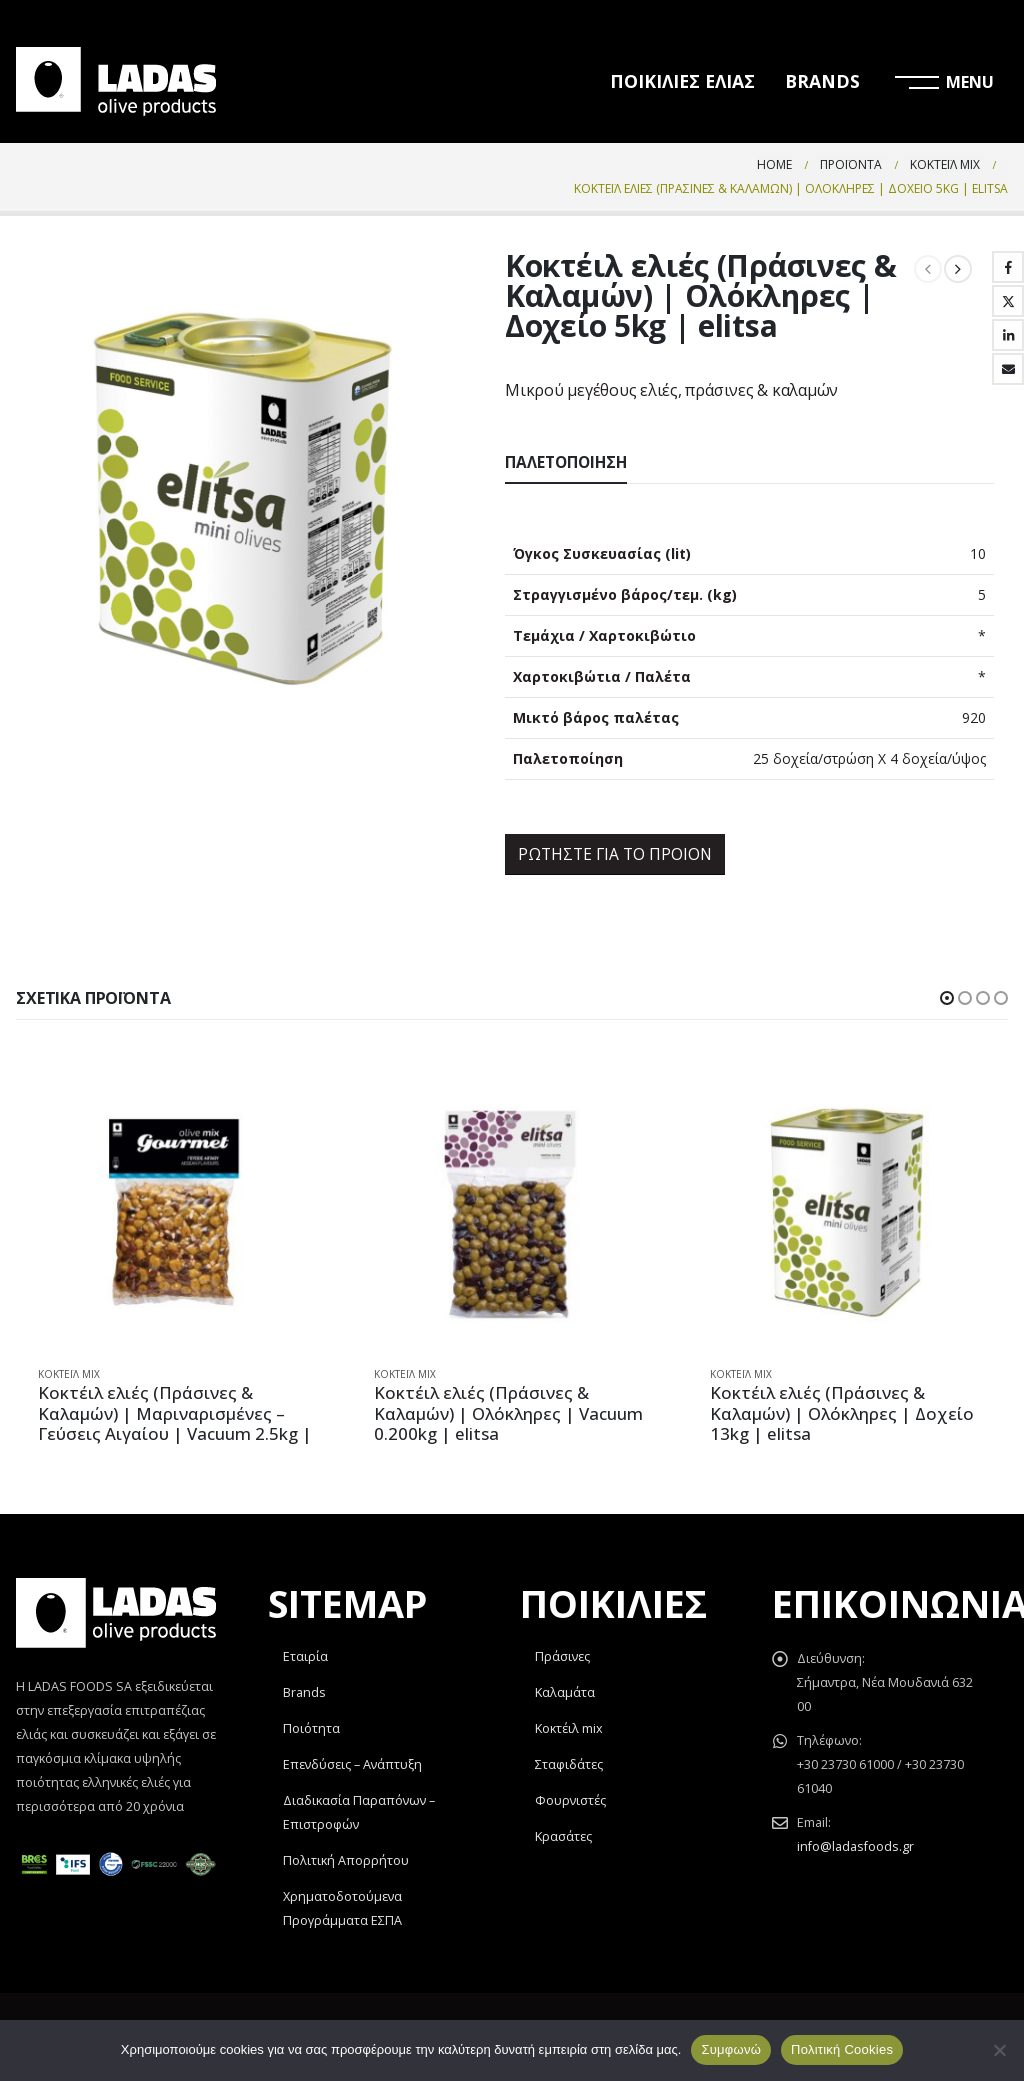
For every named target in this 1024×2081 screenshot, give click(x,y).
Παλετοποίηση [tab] (566, 462)
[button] (947, 998)
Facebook (1008, 267)
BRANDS (822, 81)
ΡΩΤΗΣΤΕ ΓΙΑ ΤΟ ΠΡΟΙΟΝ (615, 854)
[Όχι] (999, 2050)
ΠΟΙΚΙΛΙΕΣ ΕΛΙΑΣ (682, 81)
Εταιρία (305, 1656)
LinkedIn (1008, 335)
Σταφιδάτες (569, 1764)
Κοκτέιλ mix (569, 1728)
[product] (176, 1212)
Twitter (1008, 301)
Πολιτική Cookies (842, 2049)
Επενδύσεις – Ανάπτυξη (352, 1764)
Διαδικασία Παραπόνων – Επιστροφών (359, 1812)
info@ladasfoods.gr (855, 1846)
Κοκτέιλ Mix (69, 1374)
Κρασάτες (563, 1836)
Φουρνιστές (570, 1800)
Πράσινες (562, 1656)
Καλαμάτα (565, 1692)
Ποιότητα (311, 1728)
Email (1008, 369)
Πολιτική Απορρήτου (346, 1860)
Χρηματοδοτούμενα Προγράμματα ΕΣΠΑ (342, 1908)
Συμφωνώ (731, 2049)
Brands (304, 1692)
